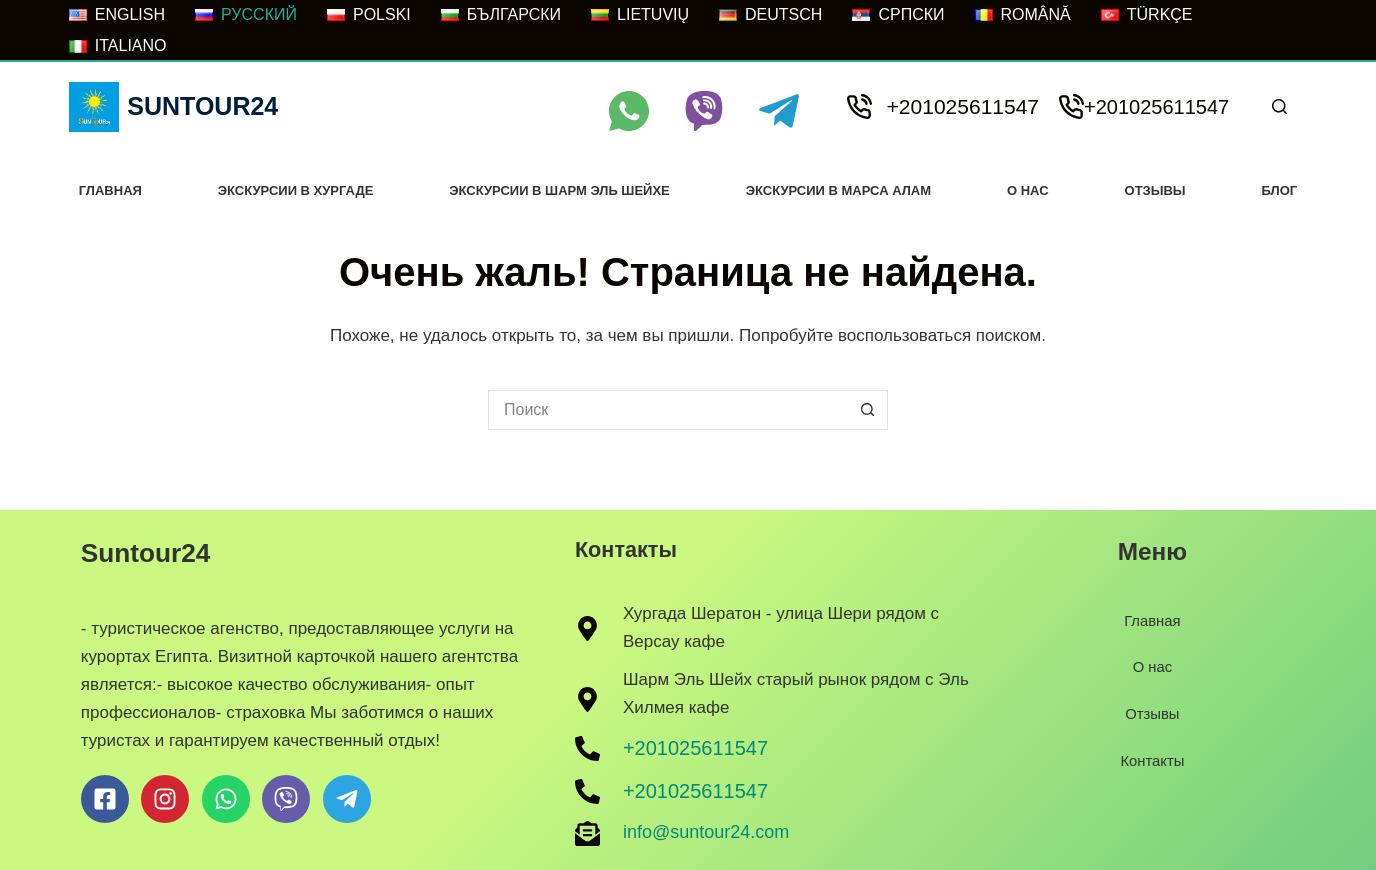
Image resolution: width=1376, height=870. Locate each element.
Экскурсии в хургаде (296, 190)
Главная (110, 190)
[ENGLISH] (117, 15)
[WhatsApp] (629, 111)
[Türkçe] (1147, 15)
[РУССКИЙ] (246, 15)
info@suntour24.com (706, 832)
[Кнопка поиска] (868, 410)
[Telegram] (779, 111)
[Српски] (898, 15)
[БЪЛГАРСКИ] (501, 15)
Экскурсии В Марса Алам (838, 190)
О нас (1028, 190)
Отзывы (1155, 190)
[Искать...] (668, 410)
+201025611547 (963, 106)
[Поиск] (1279, 106)
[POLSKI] (369, 15)
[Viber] (704, 111)
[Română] (1023, 15)
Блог (1280, 190)
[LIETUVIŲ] (640, 15)
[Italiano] (118, 46)
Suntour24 (202, 106)
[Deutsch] (770, 15)
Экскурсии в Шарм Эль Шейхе (559, 190)
